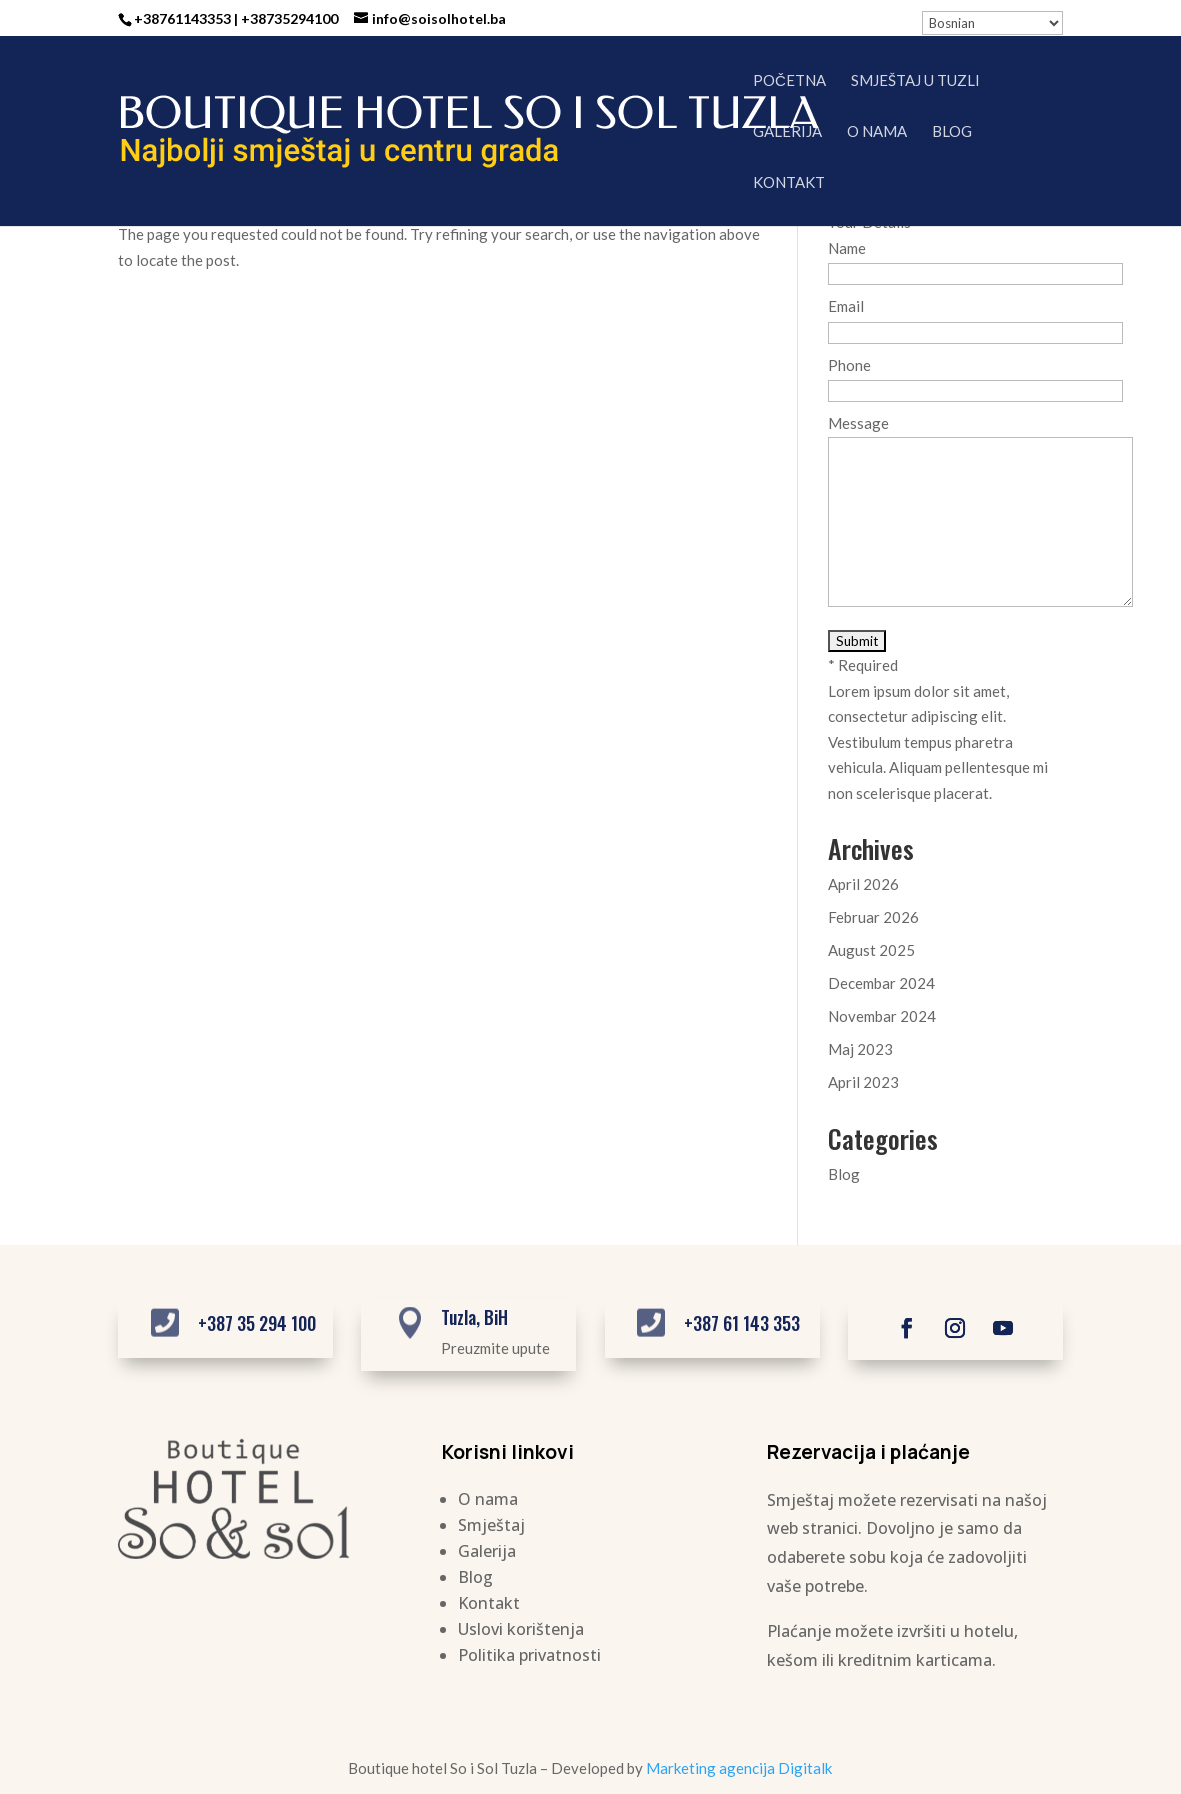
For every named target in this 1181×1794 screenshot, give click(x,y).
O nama (877, 132)
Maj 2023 (860, 1049)
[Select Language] (992, 23)
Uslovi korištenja (521, 1629)
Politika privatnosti (529, 1655)
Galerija (787, 132)
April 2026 (863, 884)
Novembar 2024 (882, 1016)
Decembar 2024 (881, 983)
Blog (952, 132)
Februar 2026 (873, 917)
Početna (789, 81)
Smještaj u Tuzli (915, 81)
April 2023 (863, 1082)
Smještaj (491, 1525)
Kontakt (789, 183)
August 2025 (871, 950)
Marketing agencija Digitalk (739, 1768)
